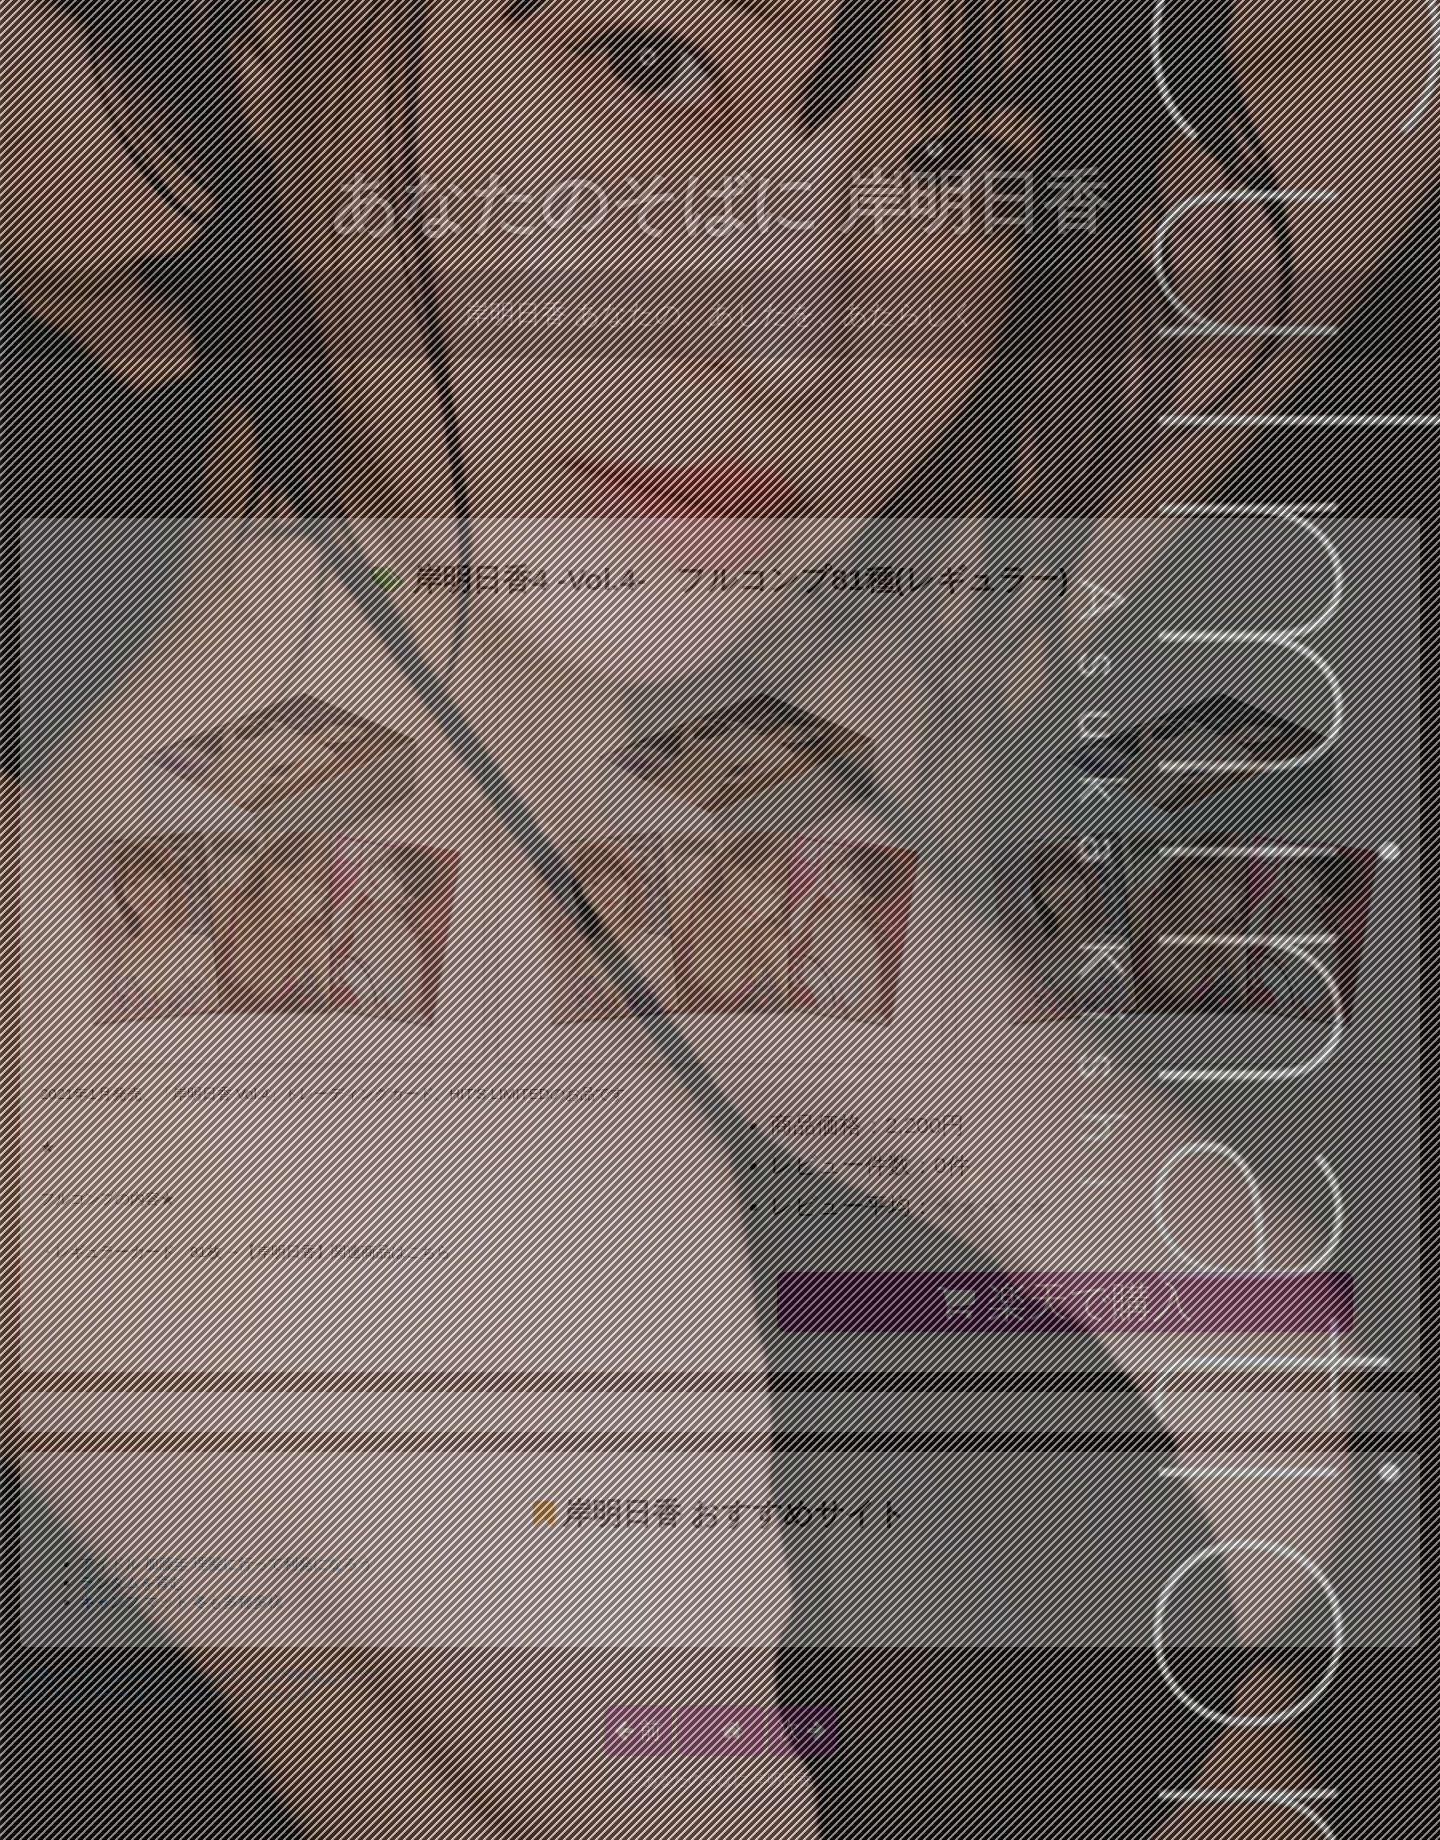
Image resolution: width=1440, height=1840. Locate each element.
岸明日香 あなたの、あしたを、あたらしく (720, 314)
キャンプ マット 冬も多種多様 (181, 1601)
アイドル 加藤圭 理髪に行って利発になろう (226, 1563)
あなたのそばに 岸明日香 (720, 202)
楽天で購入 (1064, 1302)
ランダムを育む (132, 1582)
